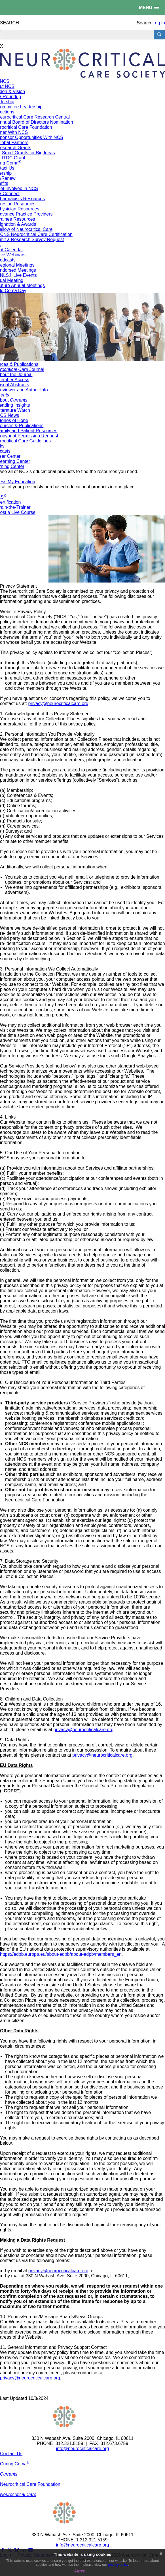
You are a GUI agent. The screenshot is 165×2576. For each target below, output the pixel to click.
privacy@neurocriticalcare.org (58, 703)
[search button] (159, 34)
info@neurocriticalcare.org (82, 2448)
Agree (79, 2571)
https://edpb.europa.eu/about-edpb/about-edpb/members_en (61, 1954)
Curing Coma (14, 2463)
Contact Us (11, 2453)
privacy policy (118, 2565)
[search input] (77, 34)
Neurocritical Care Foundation (30, 2484)
